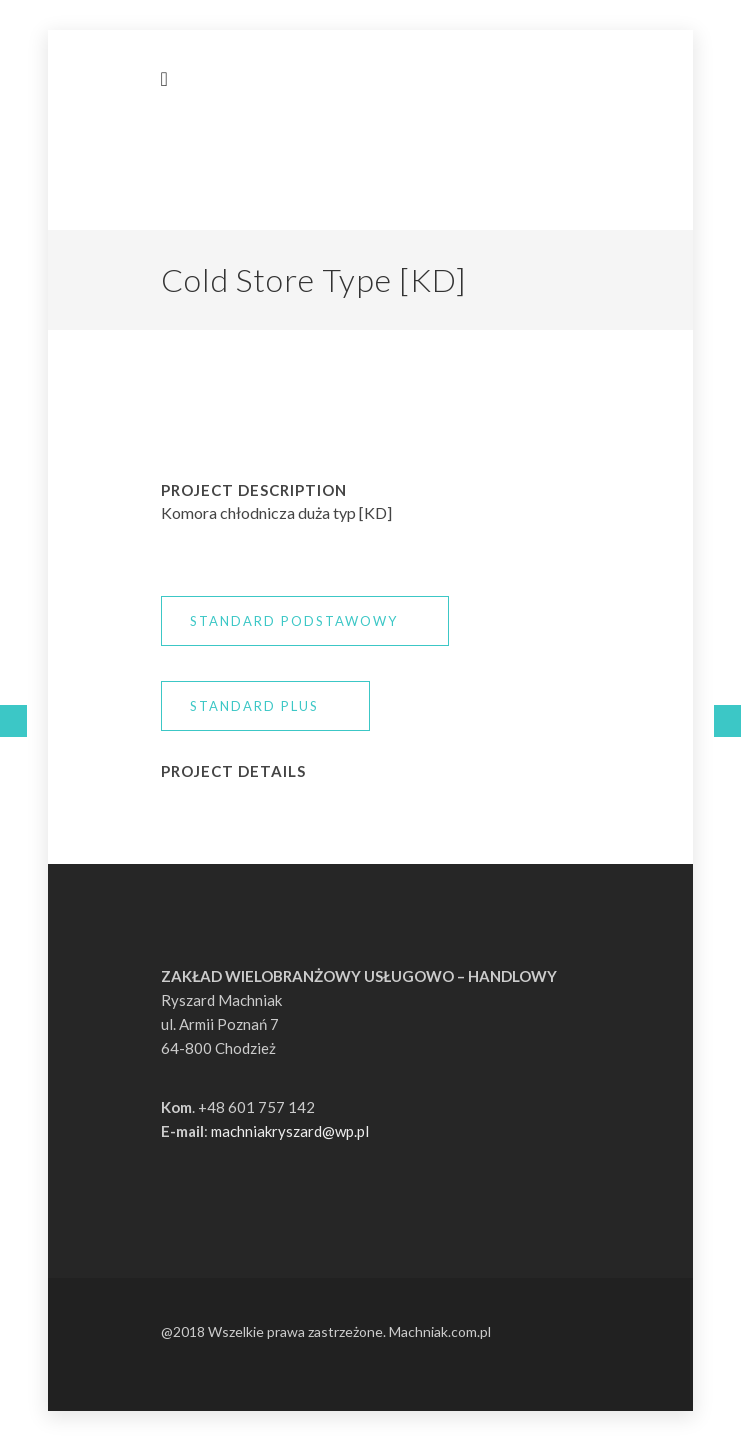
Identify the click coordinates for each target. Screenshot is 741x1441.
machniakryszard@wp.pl (290, 1131)
